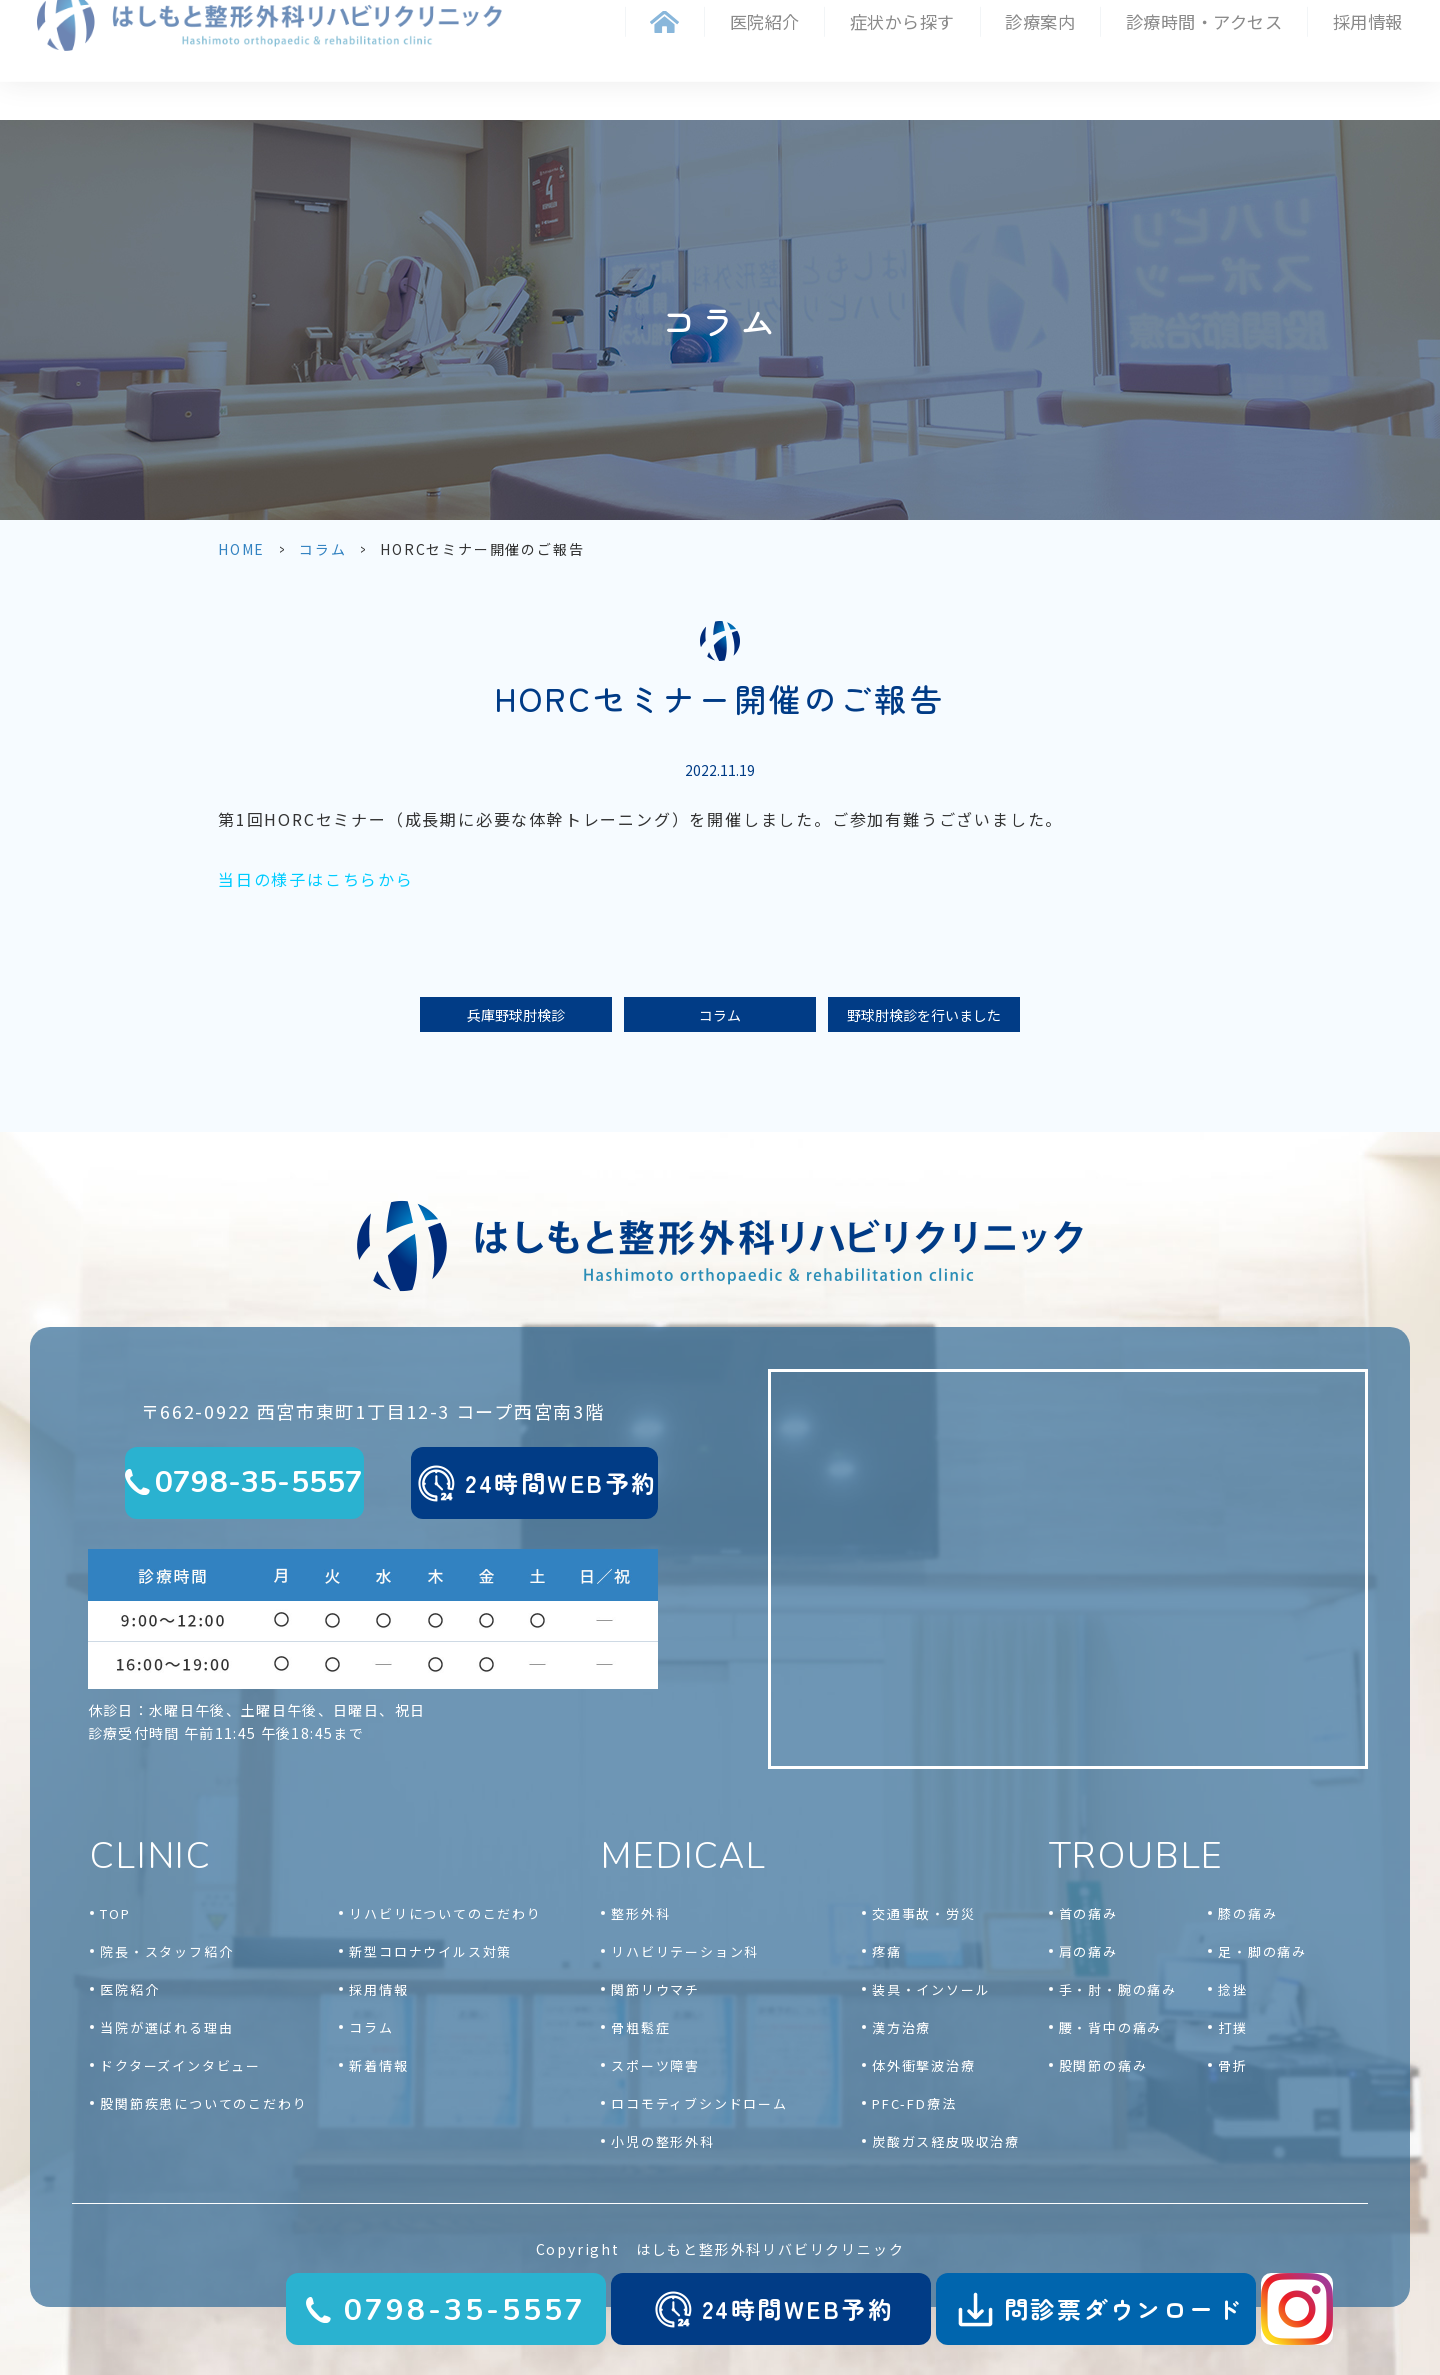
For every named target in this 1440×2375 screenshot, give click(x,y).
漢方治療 (901, 2027)
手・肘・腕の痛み (1118, 1989)
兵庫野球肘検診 (516, 1015)
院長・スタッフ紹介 (166, 1951)
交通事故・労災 (924, 1913)
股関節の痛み (1103, 2065)
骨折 (1233, 2065)
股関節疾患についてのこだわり (203, 2103)
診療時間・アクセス (1204, 21)
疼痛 (887, 1951)
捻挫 (1233, 1989)
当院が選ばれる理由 (166, 2027)
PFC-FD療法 (914, 2103)
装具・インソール (931, 1989)
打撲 (1233, 2027)
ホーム (664, 22)
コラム (322, 549)
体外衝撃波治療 (924, 2065)
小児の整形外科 (663, 2141)
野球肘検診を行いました (924, 1015)
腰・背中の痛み (1111, 2027)
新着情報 (378, 2065)
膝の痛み (1247, 1913)
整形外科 (640, 1913)
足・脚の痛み (1262, 1951)
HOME (241, 549)
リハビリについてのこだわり (445, 1913)
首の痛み (1088, 1913)
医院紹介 (129, 1989)
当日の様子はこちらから (316, 879)
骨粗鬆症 (640, 2027)
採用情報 (1368, 21)
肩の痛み (1088, 1951)
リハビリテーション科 (685, 1951)
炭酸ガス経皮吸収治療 (946, 2141)
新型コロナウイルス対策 (430, 1951)
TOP (115, 1913)
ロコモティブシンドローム (699, 2103)
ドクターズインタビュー (180, 2065)
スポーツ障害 (655, 2065)
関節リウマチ (655, 1989)
